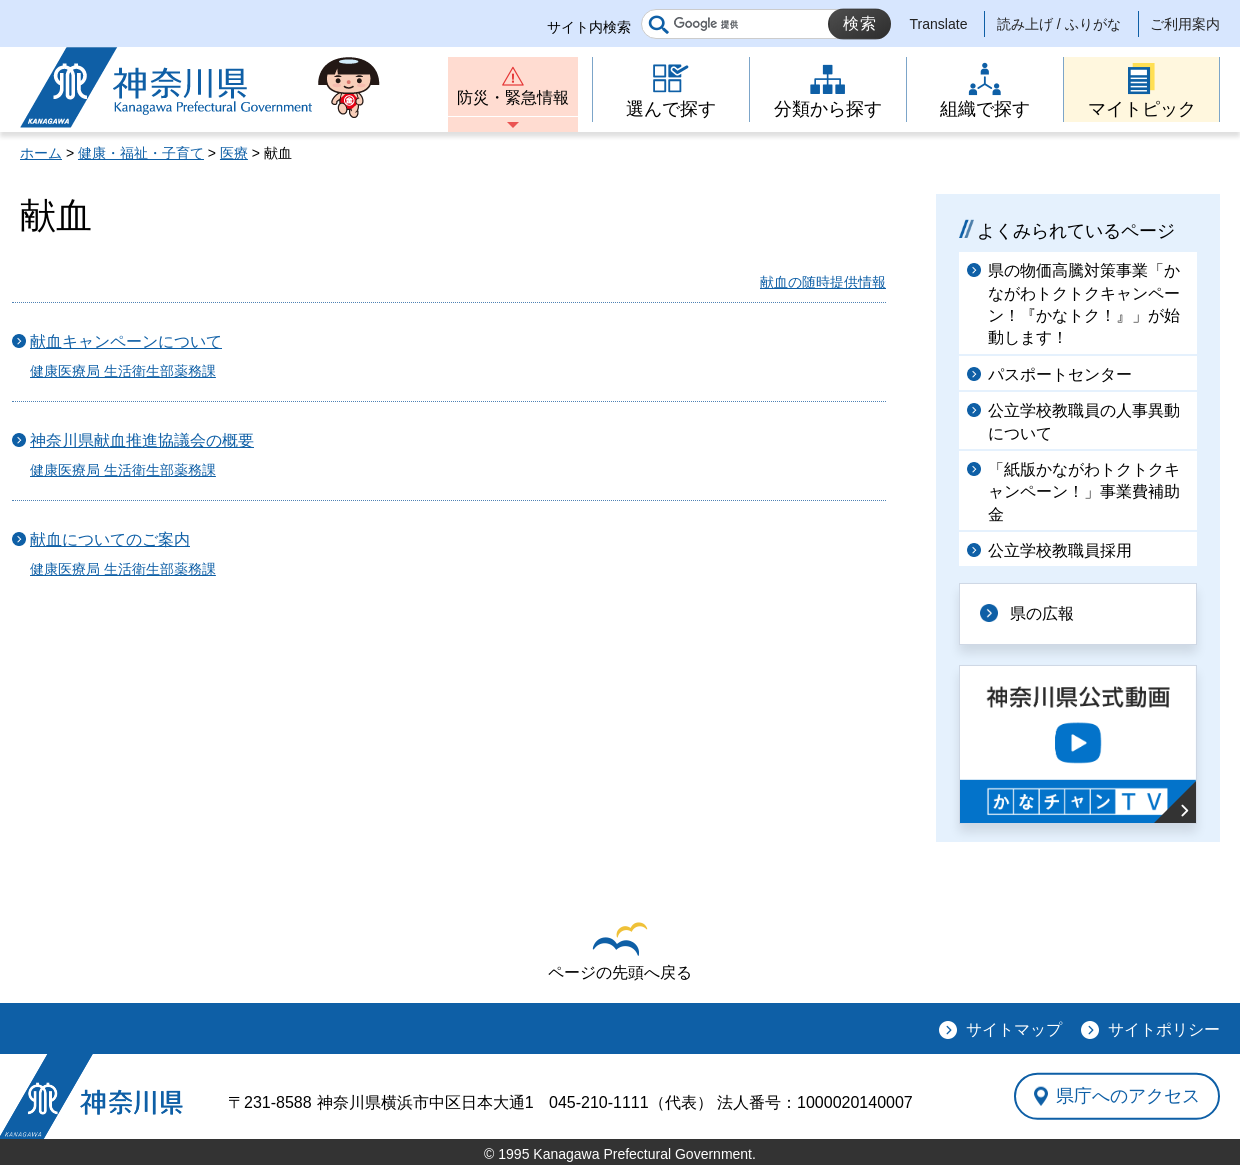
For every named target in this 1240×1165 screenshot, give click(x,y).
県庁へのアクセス (1128, 1096)
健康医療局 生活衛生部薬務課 (123, 371)
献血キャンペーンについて (126, 341)
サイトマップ (1014, 1029)
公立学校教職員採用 (1060, 550)
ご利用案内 (1185, 24)
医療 (234, 153)
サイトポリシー (1164, 1029)
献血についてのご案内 (110, 539)
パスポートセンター (1060, 374)
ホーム (41, 153)
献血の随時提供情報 (823, 282)
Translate (939, 24)
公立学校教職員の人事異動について (1084, 421)
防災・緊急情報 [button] (513, 97)
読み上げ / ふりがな (1059, 24)
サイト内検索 (589, 27)
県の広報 (1042, 613)
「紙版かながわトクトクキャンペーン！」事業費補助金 (1084, 492)
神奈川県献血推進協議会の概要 (142, 440)
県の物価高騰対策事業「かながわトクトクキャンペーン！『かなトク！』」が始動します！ (1084, 304)
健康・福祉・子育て (141, 153)
